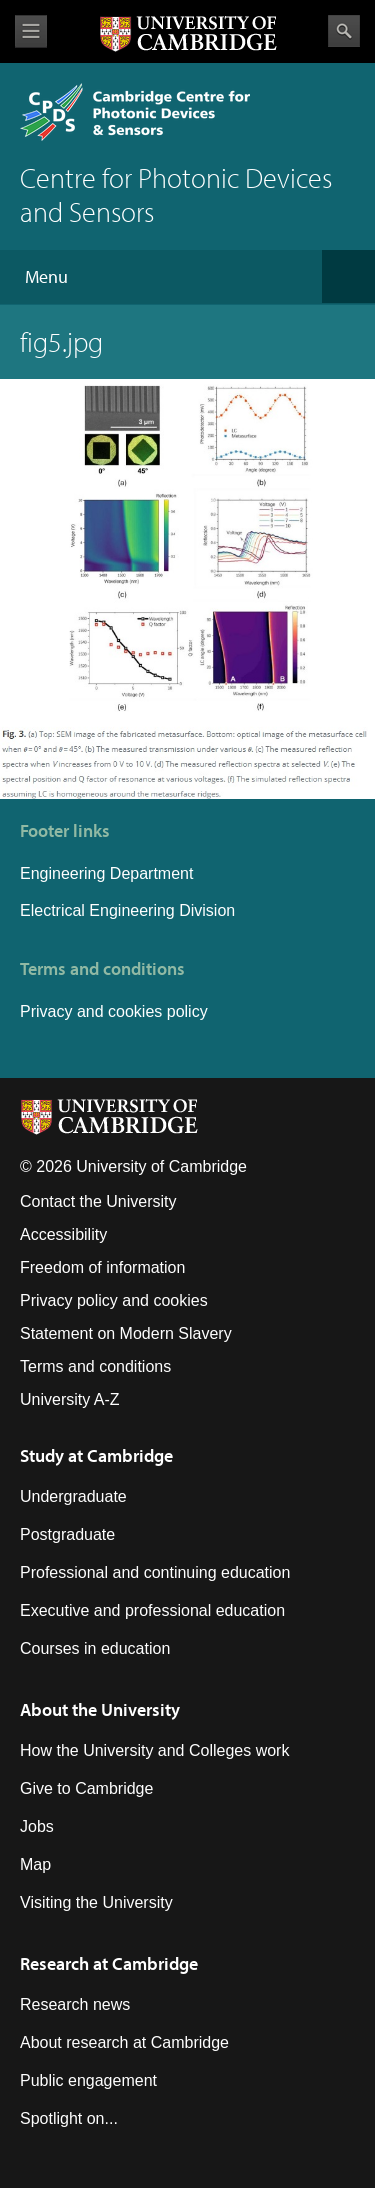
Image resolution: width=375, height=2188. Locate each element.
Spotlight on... (69, 2118)
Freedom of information (102, 1267)
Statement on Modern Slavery (126, 1333)
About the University (100, 1709)
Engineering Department (109, 873)
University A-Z (70, 1399)
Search (344, 31)
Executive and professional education (152, 1610)
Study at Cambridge (96, 1455)
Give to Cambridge (86, 1788)
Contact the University (98, 1201)
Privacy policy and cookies (114, 1300)
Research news (75, 2004)
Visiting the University (96, 1902)
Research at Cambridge (109, 1963)
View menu (31, 31)
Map (35, 1864)
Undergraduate (73, 1496)
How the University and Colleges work (154, 1750)
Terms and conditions (95, 1366)
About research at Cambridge (124, 2042)
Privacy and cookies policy (114, 1011)
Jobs (37, 1826)
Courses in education (95, 1648)
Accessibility (63, 1234)
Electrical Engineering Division (127, 910)
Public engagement (88, 2080)
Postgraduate (67, 1534)
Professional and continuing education (155, 1572)
